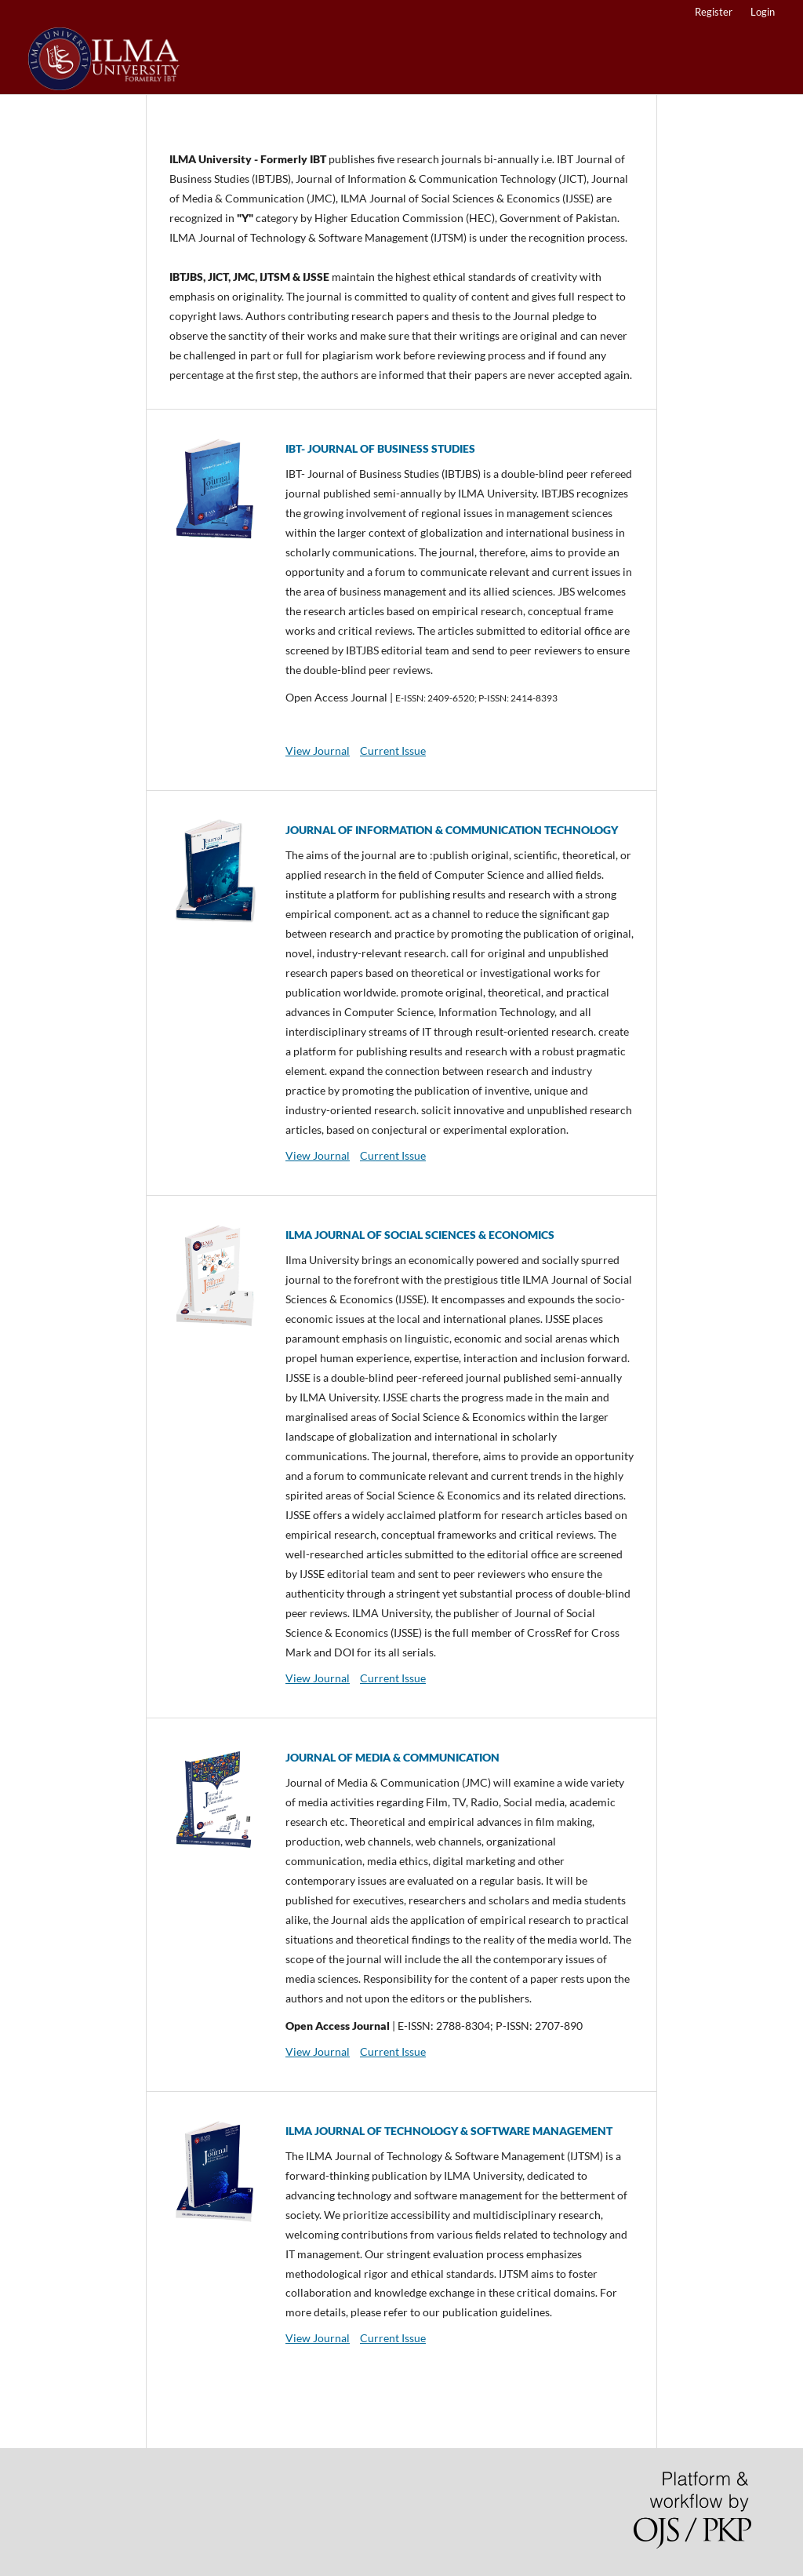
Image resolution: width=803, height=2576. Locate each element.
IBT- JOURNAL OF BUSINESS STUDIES (380, 448)
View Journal (317, 750)
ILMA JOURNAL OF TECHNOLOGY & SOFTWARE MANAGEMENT (448, 2130)
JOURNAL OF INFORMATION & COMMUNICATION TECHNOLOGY (451, 829)
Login (762, 11)
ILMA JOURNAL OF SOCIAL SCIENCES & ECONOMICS (419, 1234)
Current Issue (393, 750)
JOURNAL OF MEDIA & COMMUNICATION (392, 1757)
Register (713, 11)
